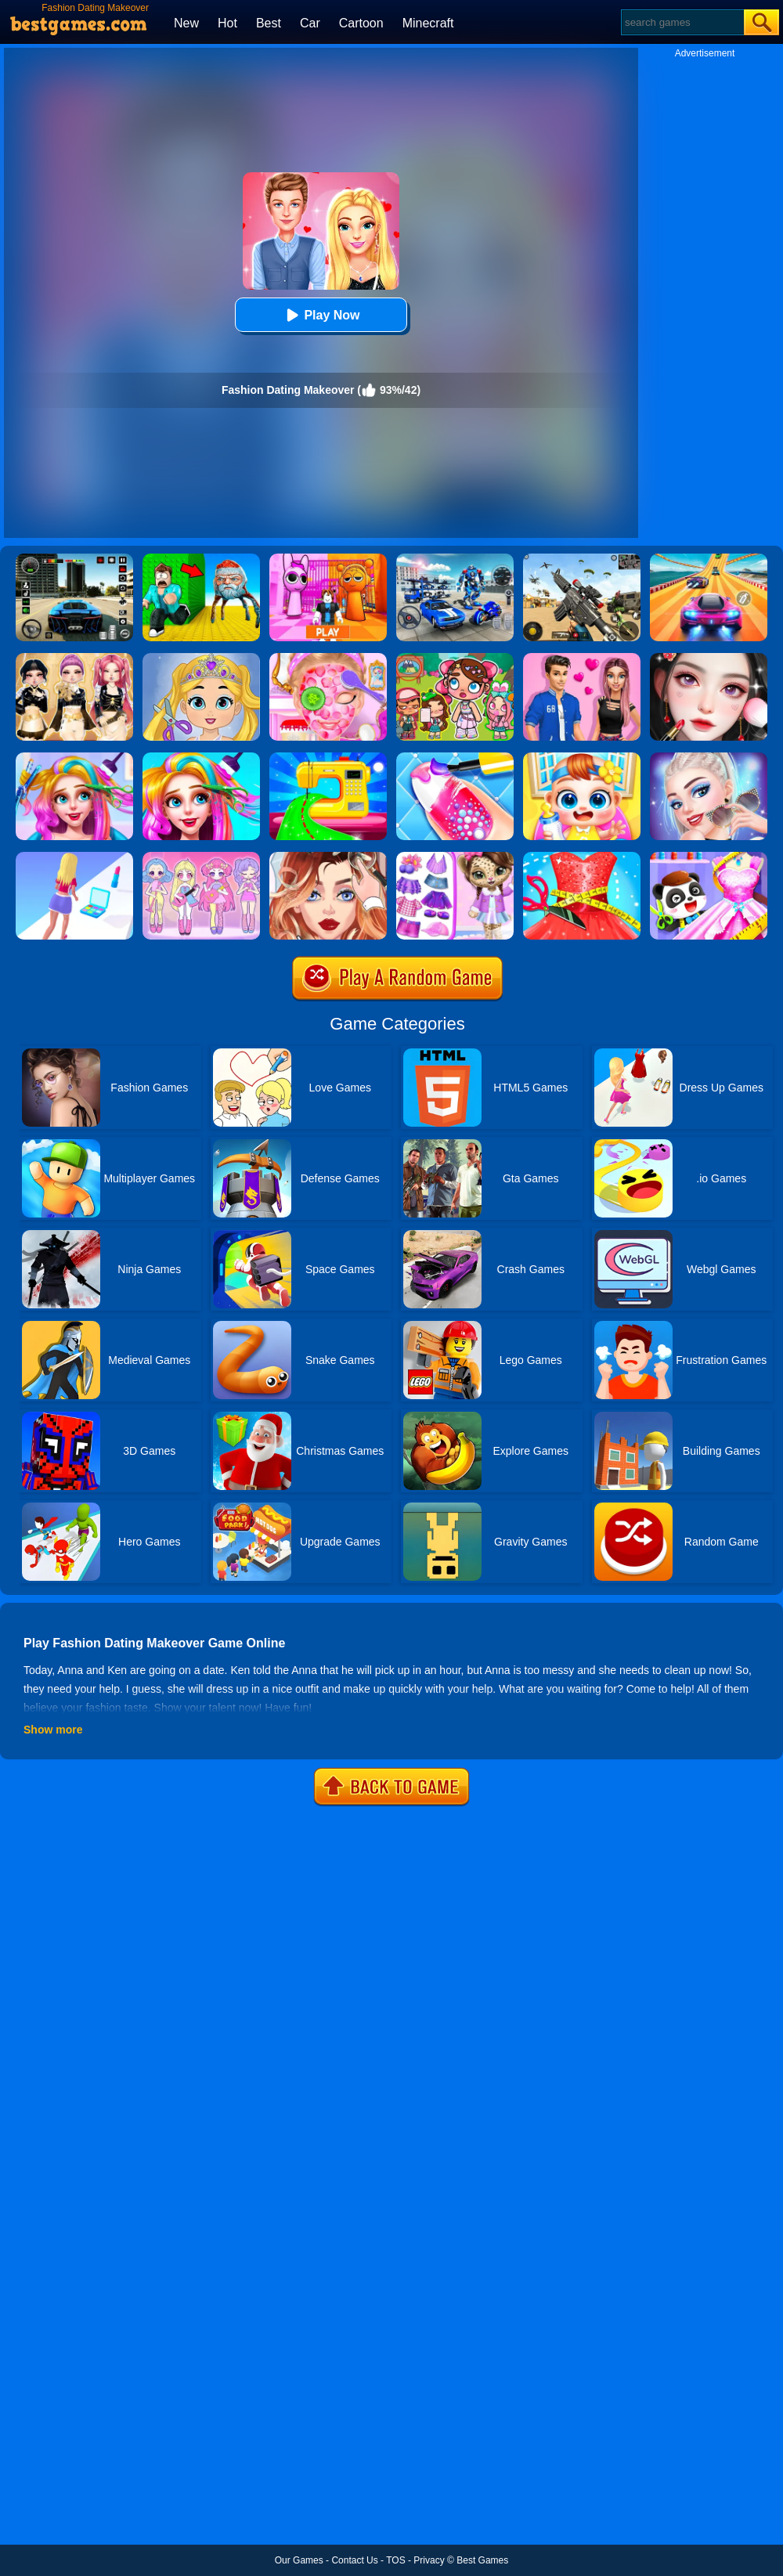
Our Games (299, 2560)
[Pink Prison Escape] (328, 559)
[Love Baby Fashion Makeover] (201, 658)
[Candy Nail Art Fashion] (455, 757)
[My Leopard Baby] (455, 857)
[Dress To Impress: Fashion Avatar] (74, 658)
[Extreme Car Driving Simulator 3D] (74, 559)
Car (310, 23)
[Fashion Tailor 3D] (581, 857)
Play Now (320, 315)
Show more (52, 1729)
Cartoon (361, 23)
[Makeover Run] (74, 857)
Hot (227, 23)
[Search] (681, 22)
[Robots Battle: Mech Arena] (455, 559)
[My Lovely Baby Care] (581, 757)
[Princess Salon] (328, 658)
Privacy (428, 2560)
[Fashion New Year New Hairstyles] (201, 757)
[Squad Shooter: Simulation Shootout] (581, 559)
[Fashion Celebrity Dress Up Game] (708, 757)
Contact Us (354, 2560)
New (186, 23)
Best (268, 23)
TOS (395, 2560)
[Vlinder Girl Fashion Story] (328, 857)
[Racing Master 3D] (708, 559)
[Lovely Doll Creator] (201, 857)
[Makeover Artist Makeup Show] (708, 658)
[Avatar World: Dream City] (455, 658)
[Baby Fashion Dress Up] (708, 857)
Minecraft (428, 23)
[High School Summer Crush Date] (581, 658)
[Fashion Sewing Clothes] (328, 757)
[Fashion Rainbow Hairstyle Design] (74, 757)
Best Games (482, 2560)
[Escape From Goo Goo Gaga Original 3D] (201, 559)
